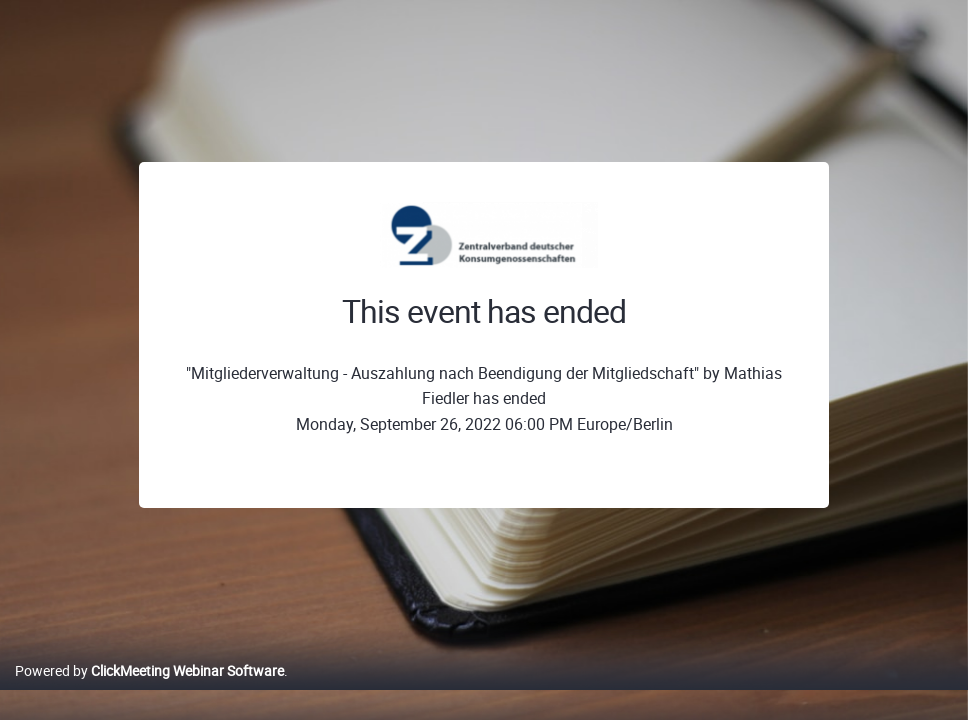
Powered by (149, 691)
